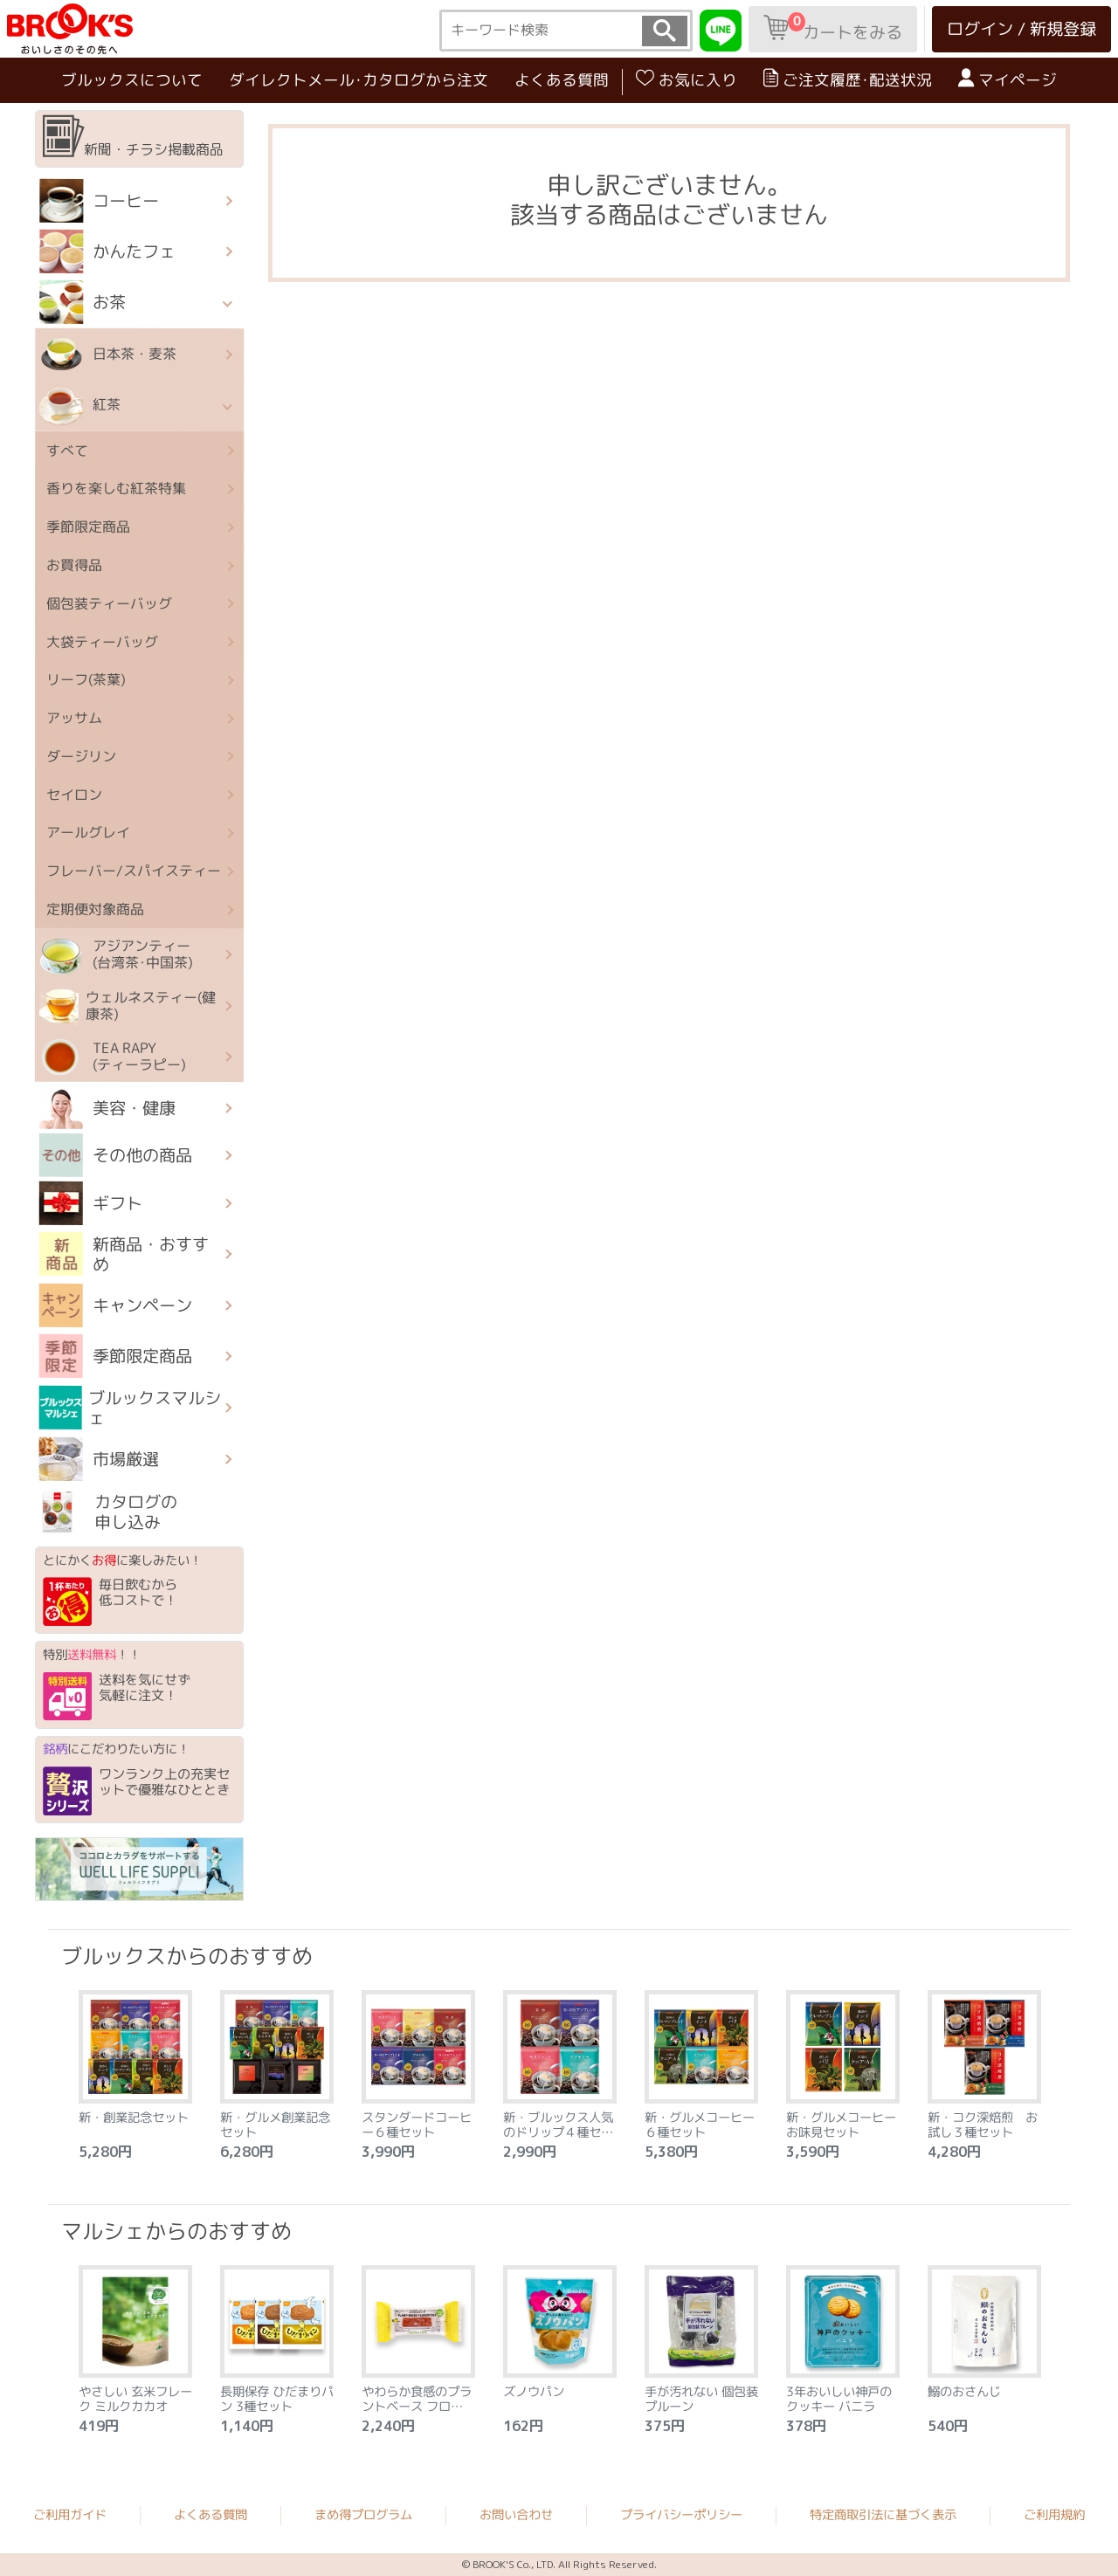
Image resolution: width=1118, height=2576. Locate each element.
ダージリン (81, 756)
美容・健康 (107, 1107)
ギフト (90, 1202)
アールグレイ (88, 832)
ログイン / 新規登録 (1021, 28)
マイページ (1007, 79)
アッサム (74, 717)
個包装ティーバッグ (109, 602)
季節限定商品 (88, 526)
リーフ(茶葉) (86, 679)
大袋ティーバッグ (102, 641)
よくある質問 (561, 80)
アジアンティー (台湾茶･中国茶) (116, 953)
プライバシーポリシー (681, 2515)
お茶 (82, 301)
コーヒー (99, 200)
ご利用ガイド (70, 2515)
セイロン (74, 793)
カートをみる (832, 28)
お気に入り (686, 79)
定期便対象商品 (95, 909)
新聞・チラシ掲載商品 (133, 137)
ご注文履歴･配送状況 (847, 79)
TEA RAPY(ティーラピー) (112, 1056)
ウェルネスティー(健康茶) (127, 1005)
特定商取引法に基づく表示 (883, 2515)
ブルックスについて (132, 79)
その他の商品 (115, 1155)
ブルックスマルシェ (129, 1407)
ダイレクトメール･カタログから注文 (358, 80)
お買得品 (74, 565)
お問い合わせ (516, 2515)
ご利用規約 (1054, 2515)
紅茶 (80, 405)
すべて (67, 449)
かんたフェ (107, 250)
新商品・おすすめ (123, 1254)
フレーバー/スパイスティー (133, 870)
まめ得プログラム (363, 2515)
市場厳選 (98, 1458)
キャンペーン (114, 1304)
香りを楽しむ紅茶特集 (116, 488)
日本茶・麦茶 (107, 353)
